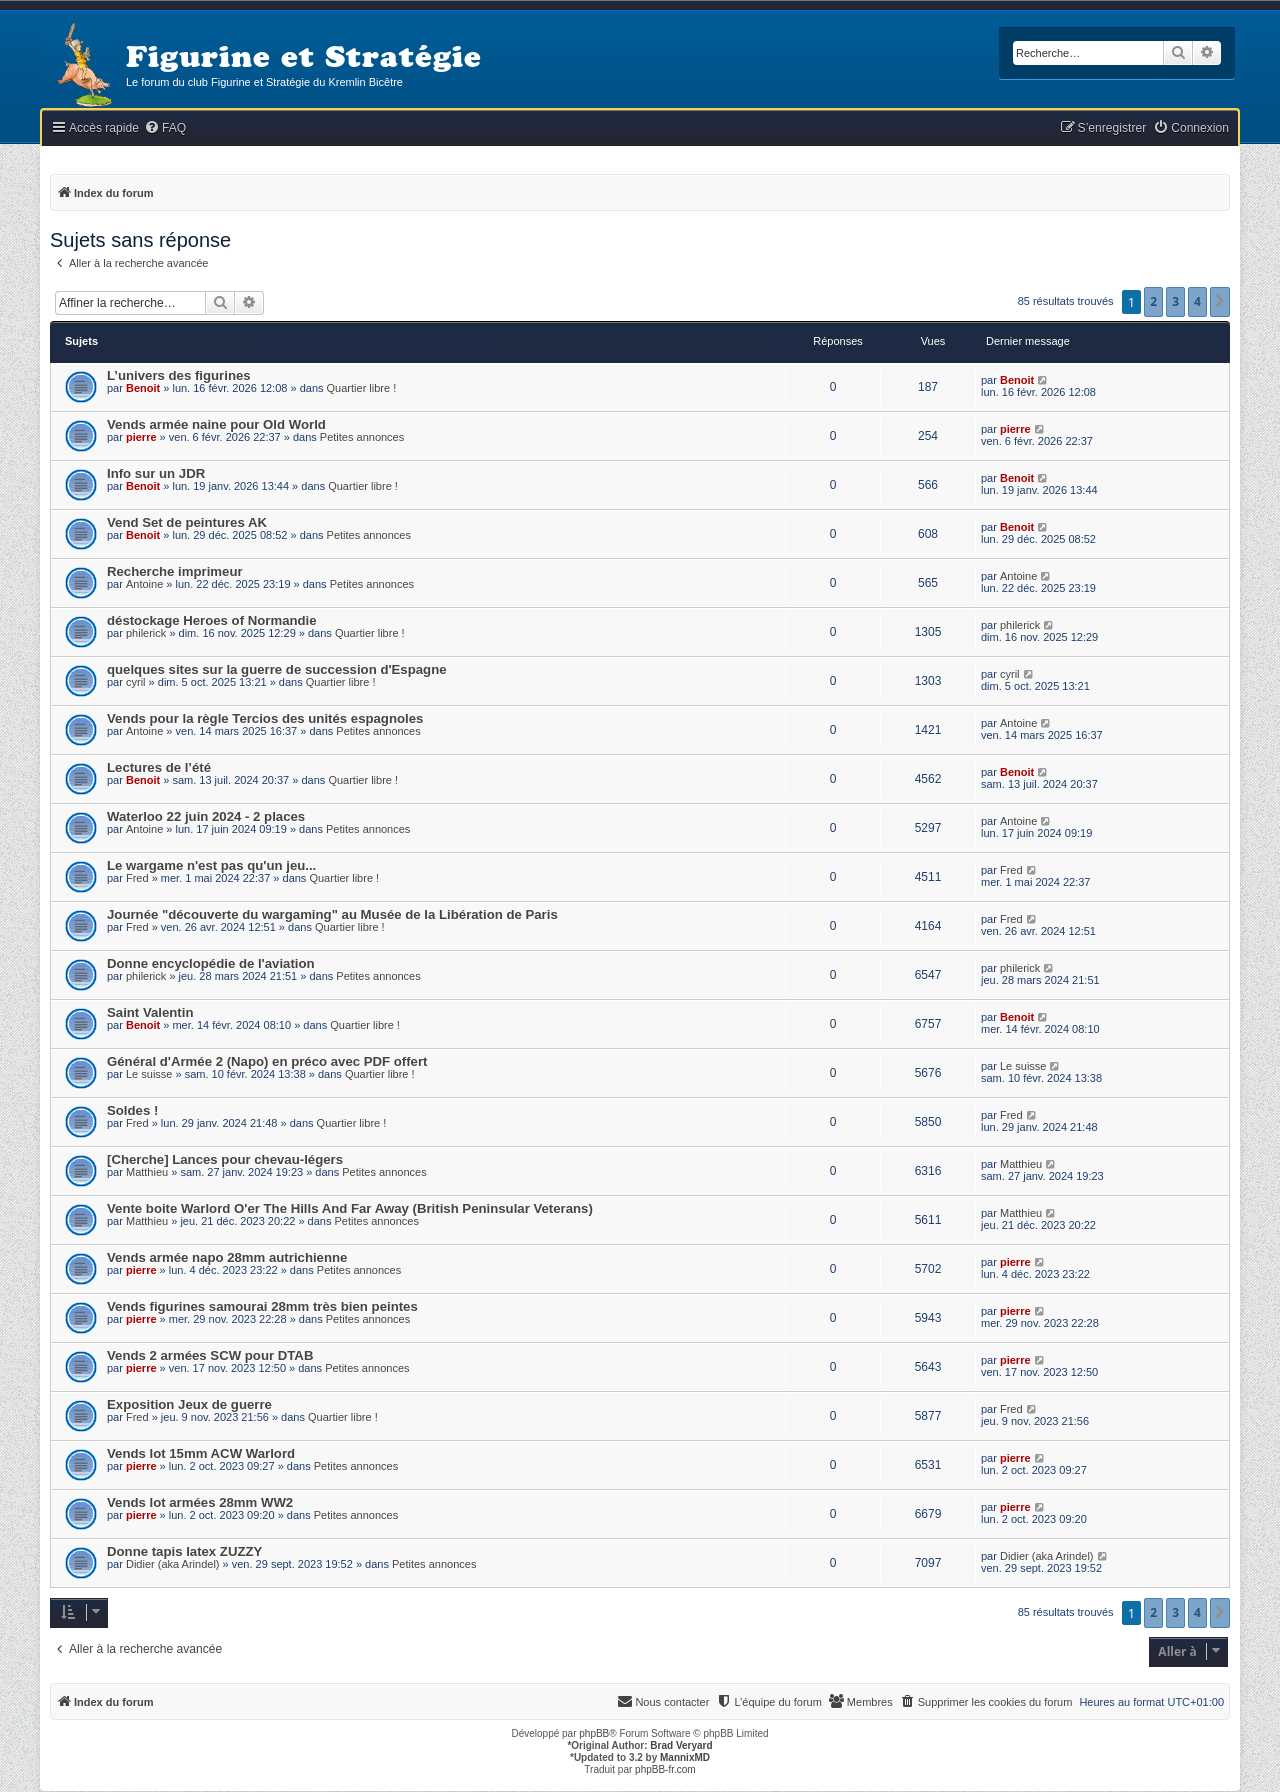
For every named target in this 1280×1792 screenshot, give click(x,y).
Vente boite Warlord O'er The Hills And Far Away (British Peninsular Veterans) (350, 1208)
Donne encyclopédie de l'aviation (211, 963)
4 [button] (1197, 301)
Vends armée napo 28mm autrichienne (227, 1257)
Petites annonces (362, 437)
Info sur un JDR (156, 473)
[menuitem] (165, 128)
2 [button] (1153, 301)
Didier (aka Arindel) (173, 1564)
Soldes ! (132, 1110)
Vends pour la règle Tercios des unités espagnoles (265, 718)
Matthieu (147, 1172)
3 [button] (1175, 301)
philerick (146, 633)
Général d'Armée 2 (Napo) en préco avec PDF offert (267, 1061)
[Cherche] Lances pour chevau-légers (225, 1159)
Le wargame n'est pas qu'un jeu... (211, 865)
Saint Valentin (150, 1012)
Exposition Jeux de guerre (189, 1404)
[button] (1220, 302)
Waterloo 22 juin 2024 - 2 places (206, 816)
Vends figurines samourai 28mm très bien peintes (262, 1306)
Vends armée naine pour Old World (216, 424)
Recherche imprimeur (175, 571)
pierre (141, 437)
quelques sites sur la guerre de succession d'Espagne (277, 669)
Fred (137, 878)
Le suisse (149, 1074)
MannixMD (685, 1757)
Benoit (143, 388)
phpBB (594, 1733)
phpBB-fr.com (665, 1769)
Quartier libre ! (362, 388)
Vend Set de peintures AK (187, 522)
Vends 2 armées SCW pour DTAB (210, 1355)
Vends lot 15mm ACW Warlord (201, 1453)
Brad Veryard (681, 1745)
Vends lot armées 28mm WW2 (200, 1502)
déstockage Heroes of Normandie (212, 620)
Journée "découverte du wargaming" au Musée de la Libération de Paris (332, 914)
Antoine (144, 584)
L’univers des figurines (179, 375)
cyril (136, 682)
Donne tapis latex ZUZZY (184, 1551)
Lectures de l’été (159, 767)
